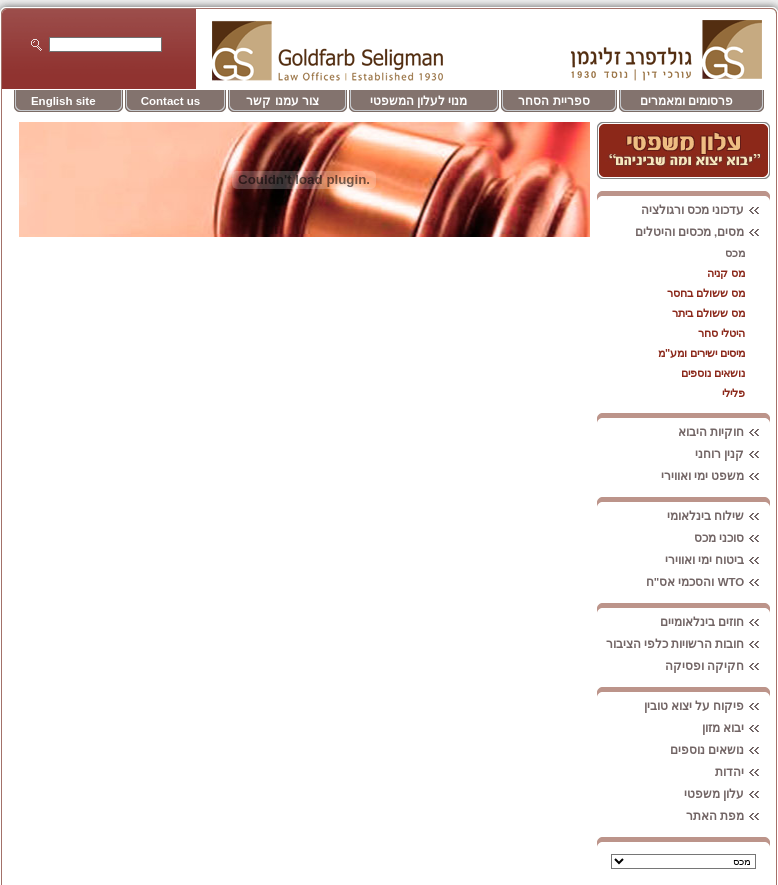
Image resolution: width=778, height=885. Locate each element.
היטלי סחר (721, 333)
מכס (735, 253)
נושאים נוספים (713, 373)
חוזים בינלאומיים (715, 622)
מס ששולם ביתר (708, 313)
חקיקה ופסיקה (717, 666)
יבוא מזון (736, 728)
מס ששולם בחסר (706, 293)
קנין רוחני (732, 454)
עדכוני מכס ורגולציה (705, 210)
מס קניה (726, 273)
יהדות (742, 772)
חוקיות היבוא (724, 432)
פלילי (733, 393)
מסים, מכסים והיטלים (703, 232)
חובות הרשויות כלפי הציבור (688, 644)
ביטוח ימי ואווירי (717, 560)
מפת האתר (728, 816)
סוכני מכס (732, 538)
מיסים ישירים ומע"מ (701, 353)
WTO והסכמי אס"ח (708, 582)
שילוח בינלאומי (718, 516)
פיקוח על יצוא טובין (707, 706)
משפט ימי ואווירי (715, 476)
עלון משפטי (727, 794)
